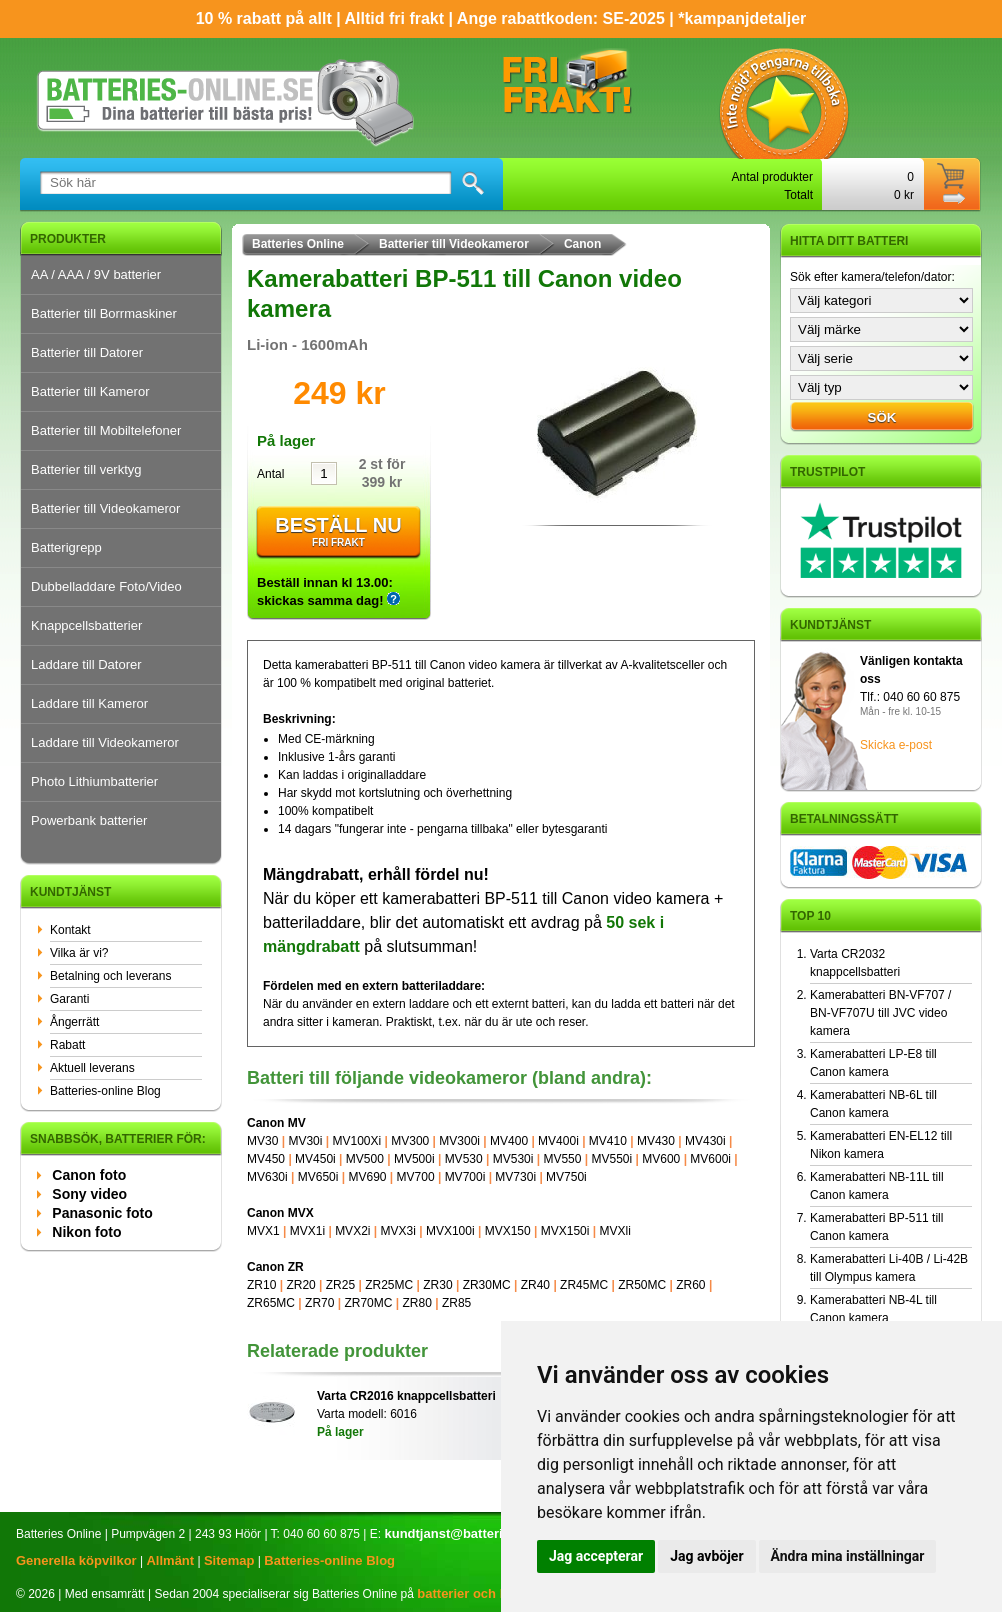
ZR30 (437, 1285)
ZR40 (535, 1285)
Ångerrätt (74, 1022)
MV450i (315, 1159)
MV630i (267, 1177)
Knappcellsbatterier (86, 625)
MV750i (566, 1177)
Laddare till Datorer (86, 664)
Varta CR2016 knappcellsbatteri (406, 1396)
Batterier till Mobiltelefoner (106, 430)
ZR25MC (389, 1285)
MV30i (305, 1141)
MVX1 (263, 1231)
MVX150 (508, 1231)
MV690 (367, 1177)
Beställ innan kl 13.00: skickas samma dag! (328, 591)
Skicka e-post (896, 745)
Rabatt (67, 1045)
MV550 (562, 1159)
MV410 (608, 1141)
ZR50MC (642, 1285)
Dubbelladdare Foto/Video (106, 586)
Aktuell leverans (92, 1068)
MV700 (416, 1177)
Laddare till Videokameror (105, 742)
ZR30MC (487, 1285)
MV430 (656, 1141)
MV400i (558, 1141)
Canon (582, 244)
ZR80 (417, 1303)
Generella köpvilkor (76, 1560)
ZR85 (456, 1303)
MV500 (365, 1159)
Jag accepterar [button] (596, 1556)
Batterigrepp (66, 547)
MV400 (509, 1141)
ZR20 (300, 1285)
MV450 (266, 1159)
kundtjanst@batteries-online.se (480, 1533)
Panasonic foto (102, 1213)
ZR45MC (584, 1285)
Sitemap (229, 1560)
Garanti (69, 999)
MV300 (410, 1141)
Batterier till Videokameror (105, 508)
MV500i (414, 1159)
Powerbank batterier (89, 820)
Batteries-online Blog (105, 1091)
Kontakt (70, 930)
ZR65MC (271, 1303)
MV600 (661, 1159)
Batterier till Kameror (90, 391)
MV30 (262, 1141)
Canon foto (89, 1175)
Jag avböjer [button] (706, 1556)
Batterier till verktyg (86, 469)
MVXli (614, 1231)
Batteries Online (298, 244)
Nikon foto (86, 1232)
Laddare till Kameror (89, 703)
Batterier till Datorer (87, 352)
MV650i (318, 1177)
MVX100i (450, 1231)
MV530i (513, 1159)
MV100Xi (356, 1141)
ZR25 (340, 1285)
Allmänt (170, 1560)
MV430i (705, 1141)
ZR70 (319, 1303)
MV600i (710, 1159)
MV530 (464, 1159)
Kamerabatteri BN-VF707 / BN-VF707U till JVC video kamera (880, 1013)
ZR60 (690, 1285)
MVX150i (565, 1231)
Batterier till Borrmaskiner (104, 313)
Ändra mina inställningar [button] (848, 1556)
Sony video (89, 1194)
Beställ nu (338, 533)
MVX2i (352, 1231)
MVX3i (398, 1231)
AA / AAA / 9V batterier (96, 274)
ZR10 (261, 1285)
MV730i (515, 1177)
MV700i (465, 1177)
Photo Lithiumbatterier (94, 781)
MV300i (459, 1141)
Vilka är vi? (79, 953)
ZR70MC (368, 1303)
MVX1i (307, 1231)
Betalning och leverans (110, 976)
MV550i (612, 1159)
